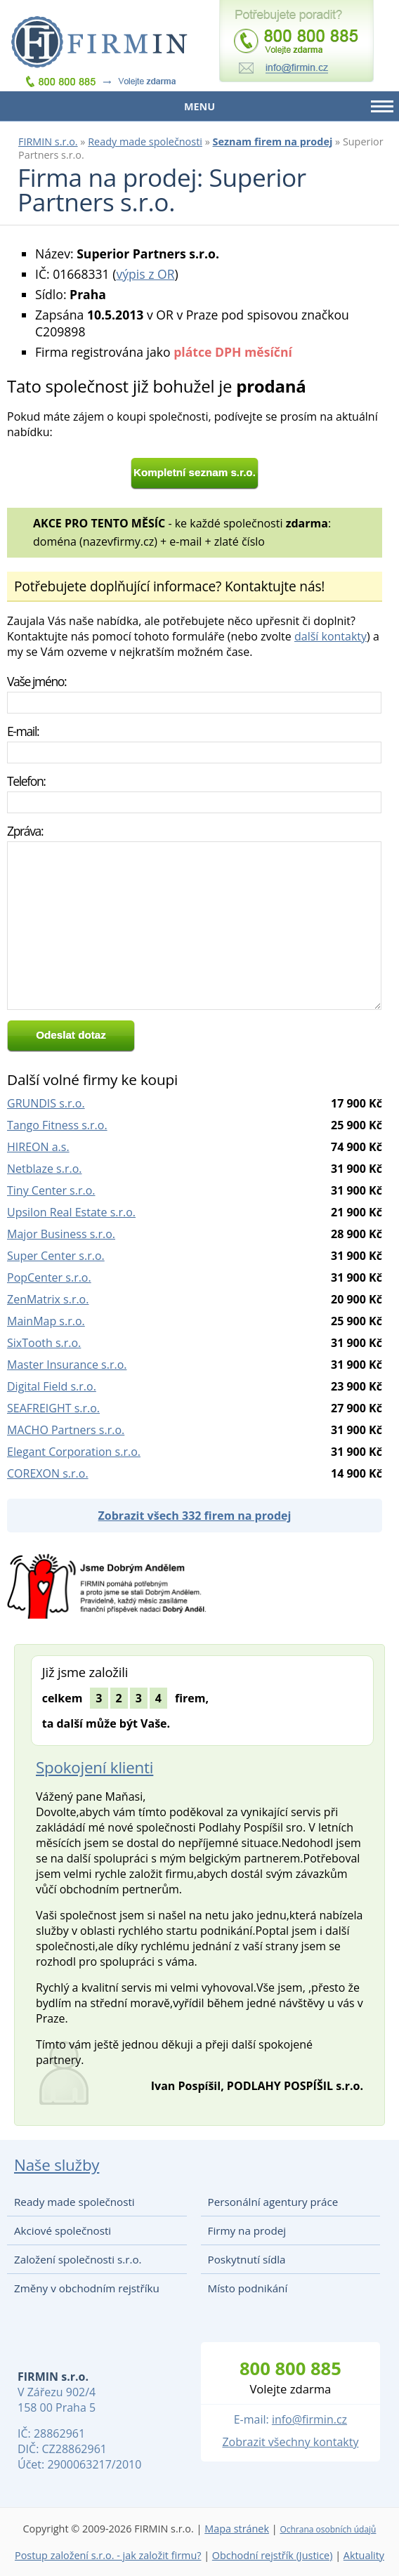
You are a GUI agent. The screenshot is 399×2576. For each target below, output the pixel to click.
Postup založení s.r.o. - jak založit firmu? (108, 2555)
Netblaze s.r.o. (44, 1168)
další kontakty (330, 636)
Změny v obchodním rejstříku (86, 2288)
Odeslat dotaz (71, 1035)
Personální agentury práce (273, 2202)
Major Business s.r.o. (61, 1234)
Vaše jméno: (36, 681)
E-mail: (23, 731)
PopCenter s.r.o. (49, 1277)
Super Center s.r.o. (56, 1255)
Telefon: (26, 781)
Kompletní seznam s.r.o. (194, 472)
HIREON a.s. (38, 1147)
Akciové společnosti (62, 2230)
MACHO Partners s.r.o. (65, 1430)
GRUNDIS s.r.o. (46, 1103)
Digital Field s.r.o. (51, 1386)
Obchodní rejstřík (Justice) (272, 2555)
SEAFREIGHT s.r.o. (53, 1408)
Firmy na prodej (247, 2230)
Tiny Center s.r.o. (51, 1190)
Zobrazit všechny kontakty (290, 2442)
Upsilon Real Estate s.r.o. (71, 1212)
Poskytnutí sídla (247, 2259)
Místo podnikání (248, 2288)
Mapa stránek (236, 2528)
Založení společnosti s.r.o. (78, 2259)
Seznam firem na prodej (273, 141)
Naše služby (56, 2165)
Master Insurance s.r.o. (66, 1364)
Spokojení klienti (94, 1767)
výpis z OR (145, 273)
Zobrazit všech (195, 1515)
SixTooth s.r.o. (44, 1343)
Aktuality (364, 2555)
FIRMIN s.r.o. (48, 141)
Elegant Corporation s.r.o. (73, 1451)
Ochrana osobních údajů (328, 2529)
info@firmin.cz (309, 2419)
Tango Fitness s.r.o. (57, 1125)
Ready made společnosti (145, 141)
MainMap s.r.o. (46, 1321)
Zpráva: (25, 830)
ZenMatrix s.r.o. (48, 1299)
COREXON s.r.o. (48, 1473)
